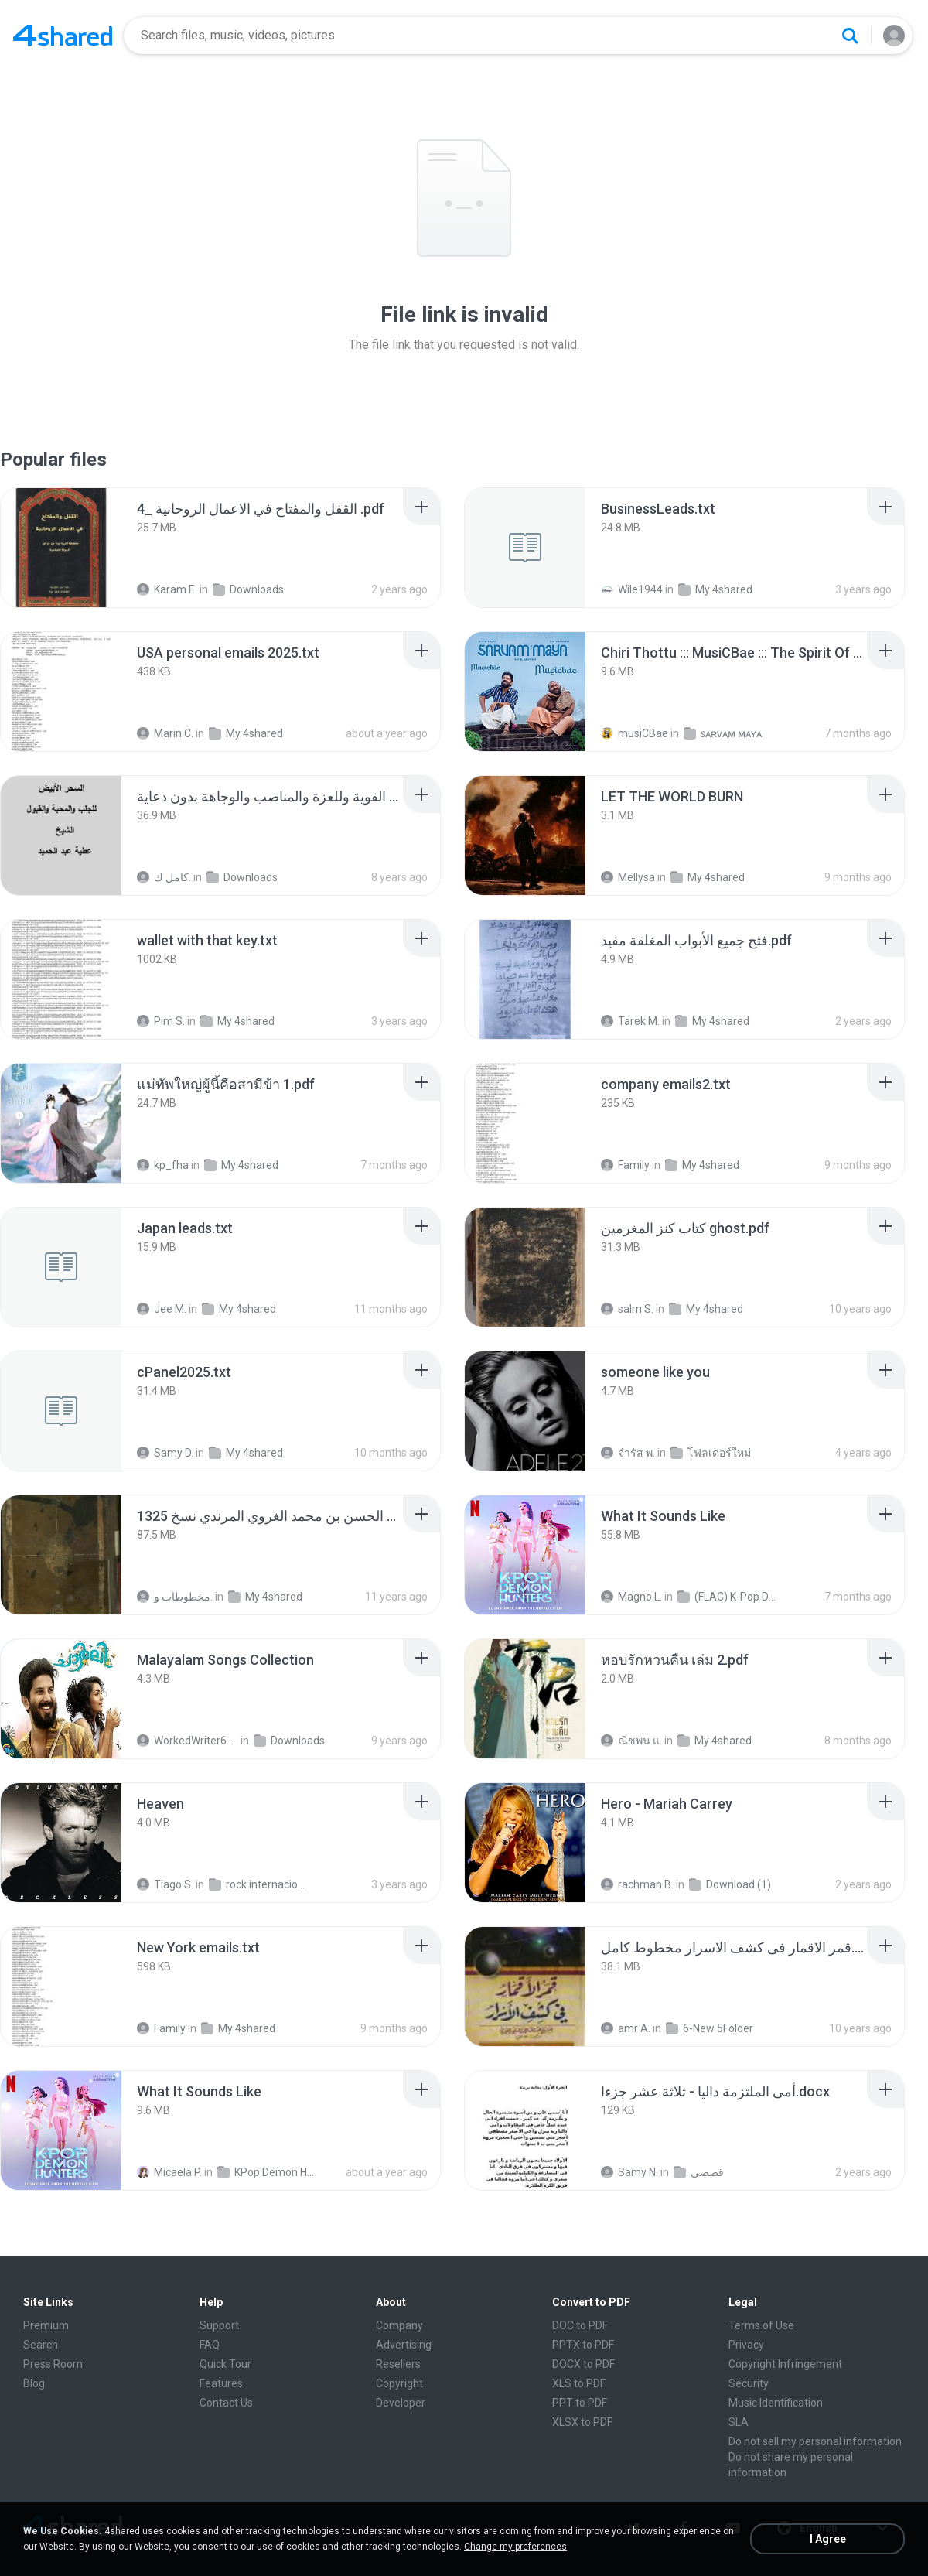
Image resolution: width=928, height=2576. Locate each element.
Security (748, 2383)
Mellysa (628, 877)
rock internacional (259, 1884)
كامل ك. (164, 877)
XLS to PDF (579, 2383)
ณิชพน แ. (631, 1740)
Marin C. (165, 733)
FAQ (210, 2345)
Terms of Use (761, 2325)
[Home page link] (62, 35)
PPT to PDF (579, 2403)
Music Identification (775, 2403)
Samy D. (165, 1453)
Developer (400, 2403)
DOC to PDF (580, 2325)
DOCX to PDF (583, 2364)
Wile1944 (632, 589)
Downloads (248, 589)
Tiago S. (165, 1884)
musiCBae (634, 733)
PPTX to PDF (583, 2345)
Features (221, 2383)
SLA (738, 2422)
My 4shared (715, 589)
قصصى (699, 2172)
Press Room (53, 2364)
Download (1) (730, 1884)
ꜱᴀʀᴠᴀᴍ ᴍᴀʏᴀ (723, 733)
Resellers (398, 2364)
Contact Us (226, 2403)
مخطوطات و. (175, 1596)
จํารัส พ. (628, 1453)
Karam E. (167, 589)
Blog (34, 2383)
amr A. (625, 2028)
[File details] (61, 547)
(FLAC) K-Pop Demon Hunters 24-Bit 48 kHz (728, 1596)
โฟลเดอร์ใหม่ (710, 1453)
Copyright (399, 2383)
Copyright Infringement (785, 2364)
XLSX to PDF (582, 2422)
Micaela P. (169, 2172)
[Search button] (849, 35)
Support (219, 2325)
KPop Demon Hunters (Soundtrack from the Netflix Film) (268, 2172)
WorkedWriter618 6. (187, 1740)
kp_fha (163, 1165)
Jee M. (161, 1309)
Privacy (746, 2345)
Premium (46, 2325)
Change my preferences (515, 2546)
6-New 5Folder (709, 2028)
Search (40, 2345)
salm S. (627, 1309)
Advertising (404, 2345)
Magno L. (631, 1596)
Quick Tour (225, 2364)
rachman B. (637, 1884)
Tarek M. (630, 1021)
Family (625, 1165)
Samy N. (629, 2172)
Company (399, 2325)
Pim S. (161, 1021)
